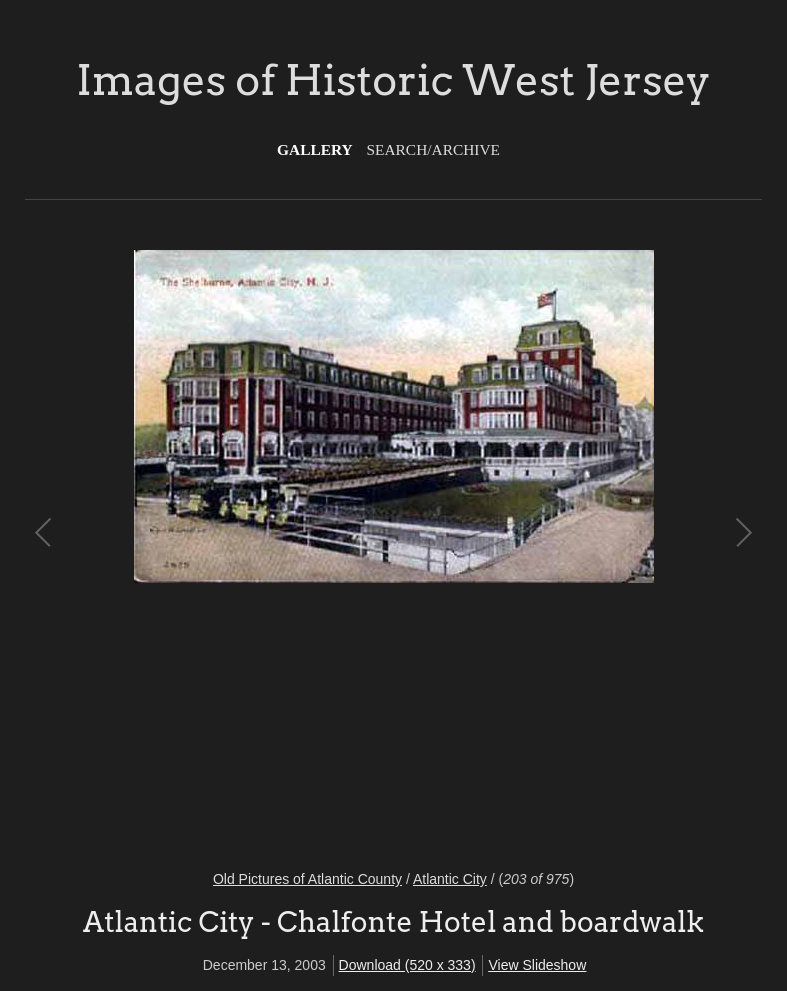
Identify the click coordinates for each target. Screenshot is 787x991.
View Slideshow (537, 965)
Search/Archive (433, 149)
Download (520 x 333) (407, 965)
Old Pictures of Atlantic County (307, 879)
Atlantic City (450, 879)
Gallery (315, 149)
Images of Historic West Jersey (393, 80)
